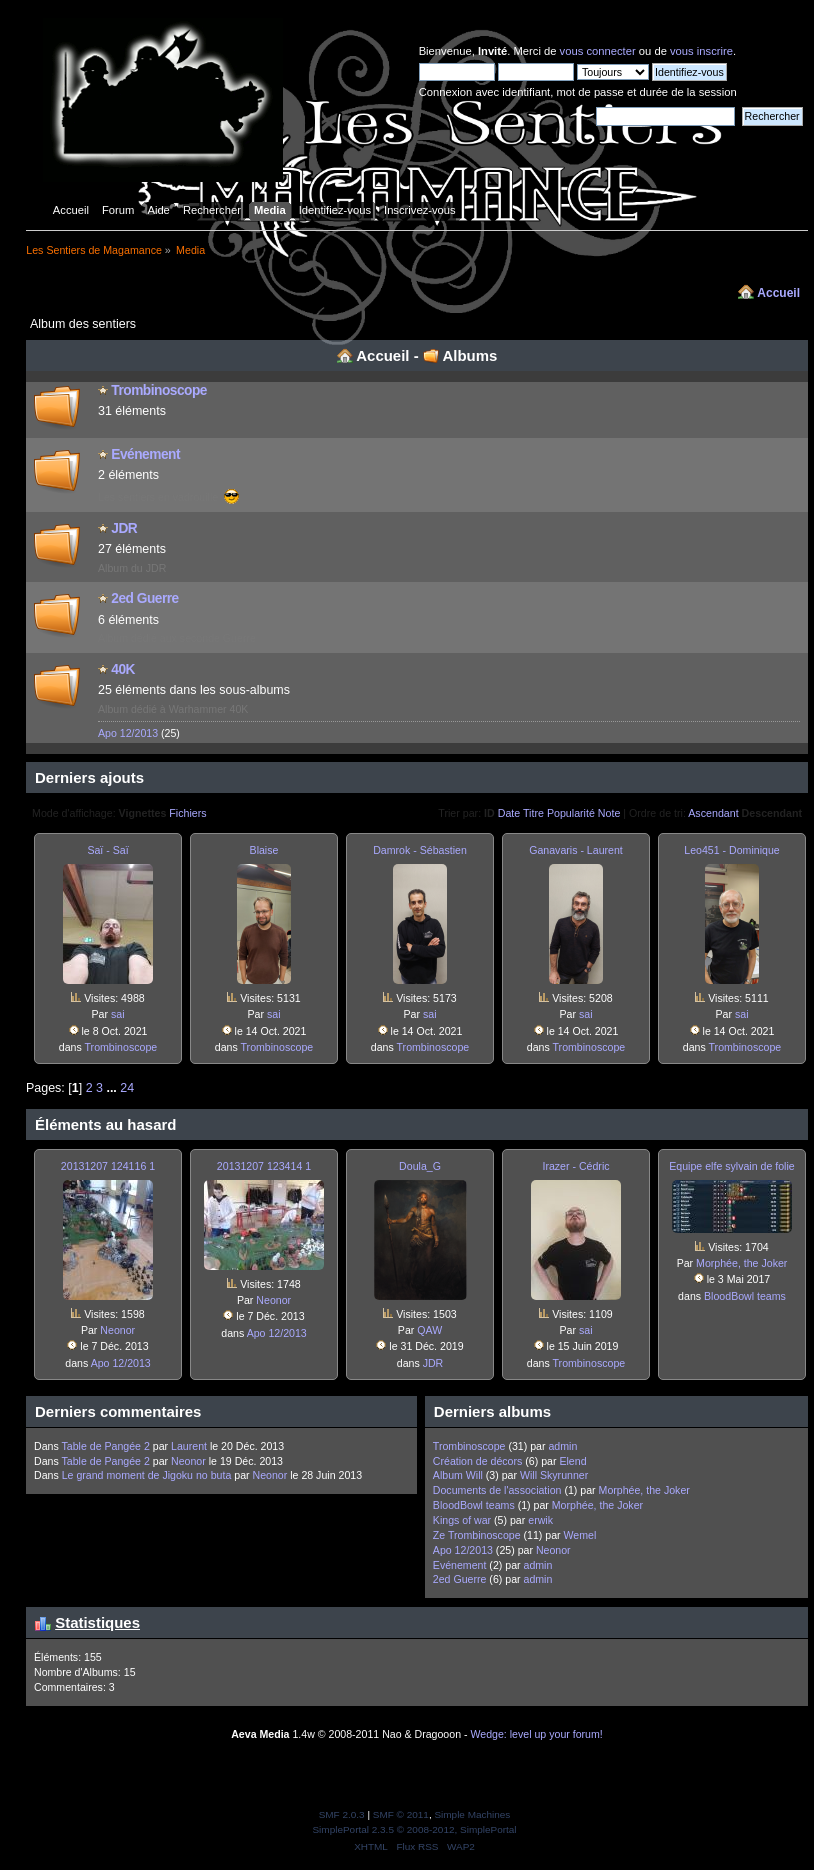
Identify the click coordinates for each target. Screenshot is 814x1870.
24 (127, 1088)
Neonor (117, 1330)
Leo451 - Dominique (731, 850)
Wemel (580, 1535)
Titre (533, 813)
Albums (469, 355)
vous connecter (598, 51)
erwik (540, 1520)
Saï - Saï (107, 850)
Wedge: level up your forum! (536, 1734)
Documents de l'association (497, 1490)
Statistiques (97, 1622)
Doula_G (420, 1166)
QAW (429, 1330)
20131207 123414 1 (264, 1166)
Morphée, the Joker (741, 1263)
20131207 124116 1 (108, 1166)
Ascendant (713, 813)
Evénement (145, 454)
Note (609, 813)
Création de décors (479, 1461)
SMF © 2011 (401, 1814)
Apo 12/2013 (128, 733)
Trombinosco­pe (159, 390)
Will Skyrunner (554, 1475)
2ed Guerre (144, 598)
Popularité (571, 813)
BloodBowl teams (745, 1296)
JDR (124, 528)
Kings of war (463, 1520)
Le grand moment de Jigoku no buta (147, 1475)
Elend (572, 1461)
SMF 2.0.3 (342, 1814)
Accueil (778, 293)
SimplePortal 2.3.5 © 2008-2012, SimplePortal (414, 1829)
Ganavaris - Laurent (576, 850)
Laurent (189, 1446)
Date (509, 813)
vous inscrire (701, 51)
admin (562, 1446)
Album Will (458, 1475)
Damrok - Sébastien (420, 850)
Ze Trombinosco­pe (477, 1535)
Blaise (264, 850)
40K (123, 669)
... (113, 1088)
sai (118, 1014)
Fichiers (187, 813)
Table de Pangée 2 (105, 1446)
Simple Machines (472, 1814)
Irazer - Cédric (575, 1166)
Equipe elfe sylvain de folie (731, 1166)
